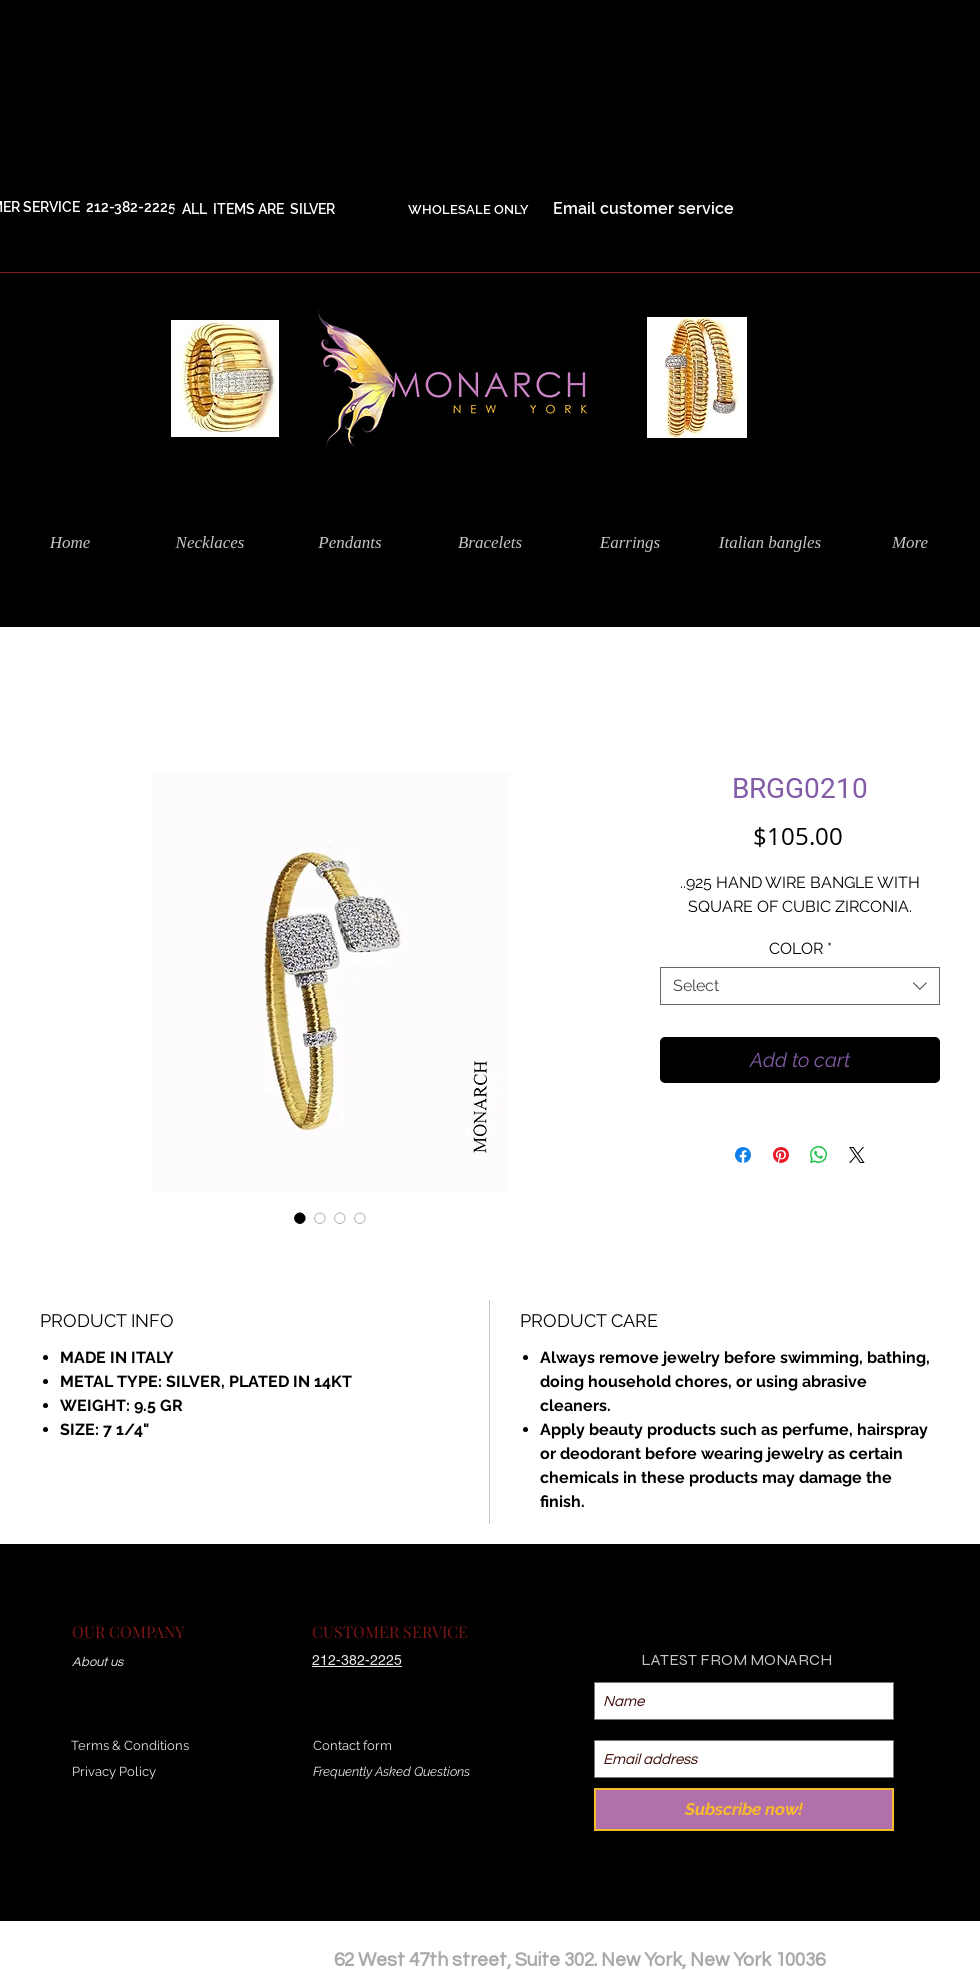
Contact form (352, 1745)
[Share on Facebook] (743, 1155)
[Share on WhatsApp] (819, 1155)
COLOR (800, 948)
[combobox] (800, 986)
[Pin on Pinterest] (781, 1155)
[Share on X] (857, 1155)
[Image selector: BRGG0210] (300, 1218)
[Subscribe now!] (744, 1809)
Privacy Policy (114, 1771)
